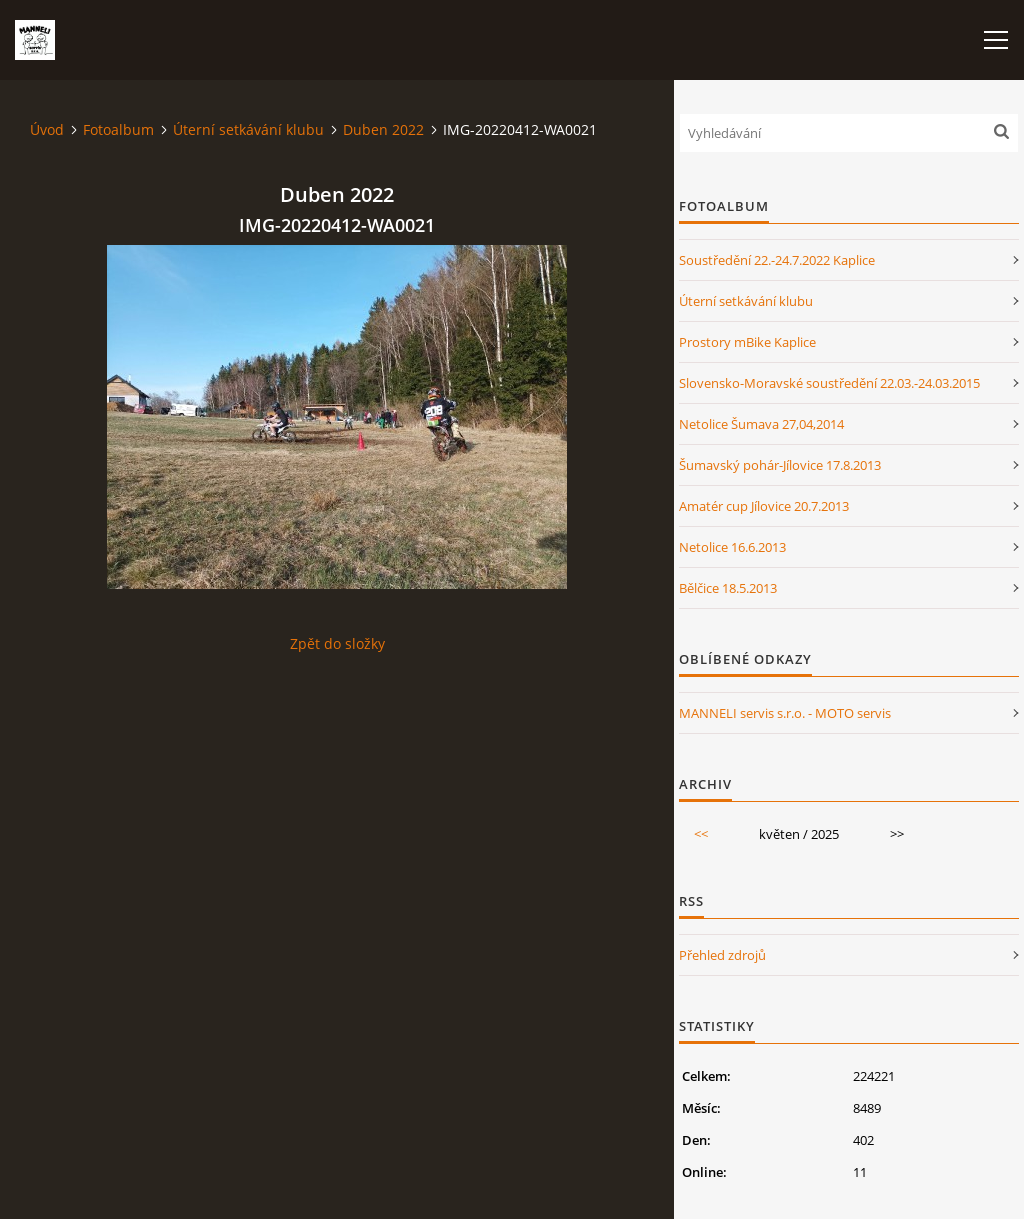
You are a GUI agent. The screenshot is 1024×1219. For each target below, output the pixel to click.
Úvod (47, 129)
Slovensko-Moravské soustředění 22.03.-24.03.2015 (829, 383)
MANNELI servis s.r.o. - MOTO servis (785, 713)
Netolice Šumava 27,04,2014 (761, 424)
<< (701, 834)
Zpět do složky (337, 643)
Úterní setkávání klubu (248, 129)
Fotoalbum (118, 129)
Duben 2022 (383, 129)
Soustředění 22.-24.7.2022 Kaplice (777, 260)
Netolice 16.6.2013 (732, 547)
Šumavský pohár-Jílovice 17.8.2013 (780, 465)
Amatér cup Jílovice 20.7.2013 (764, 506)
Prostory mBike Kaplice (747, 342)
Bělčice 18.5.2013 (728, 588)
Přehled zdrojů (722, 955)
